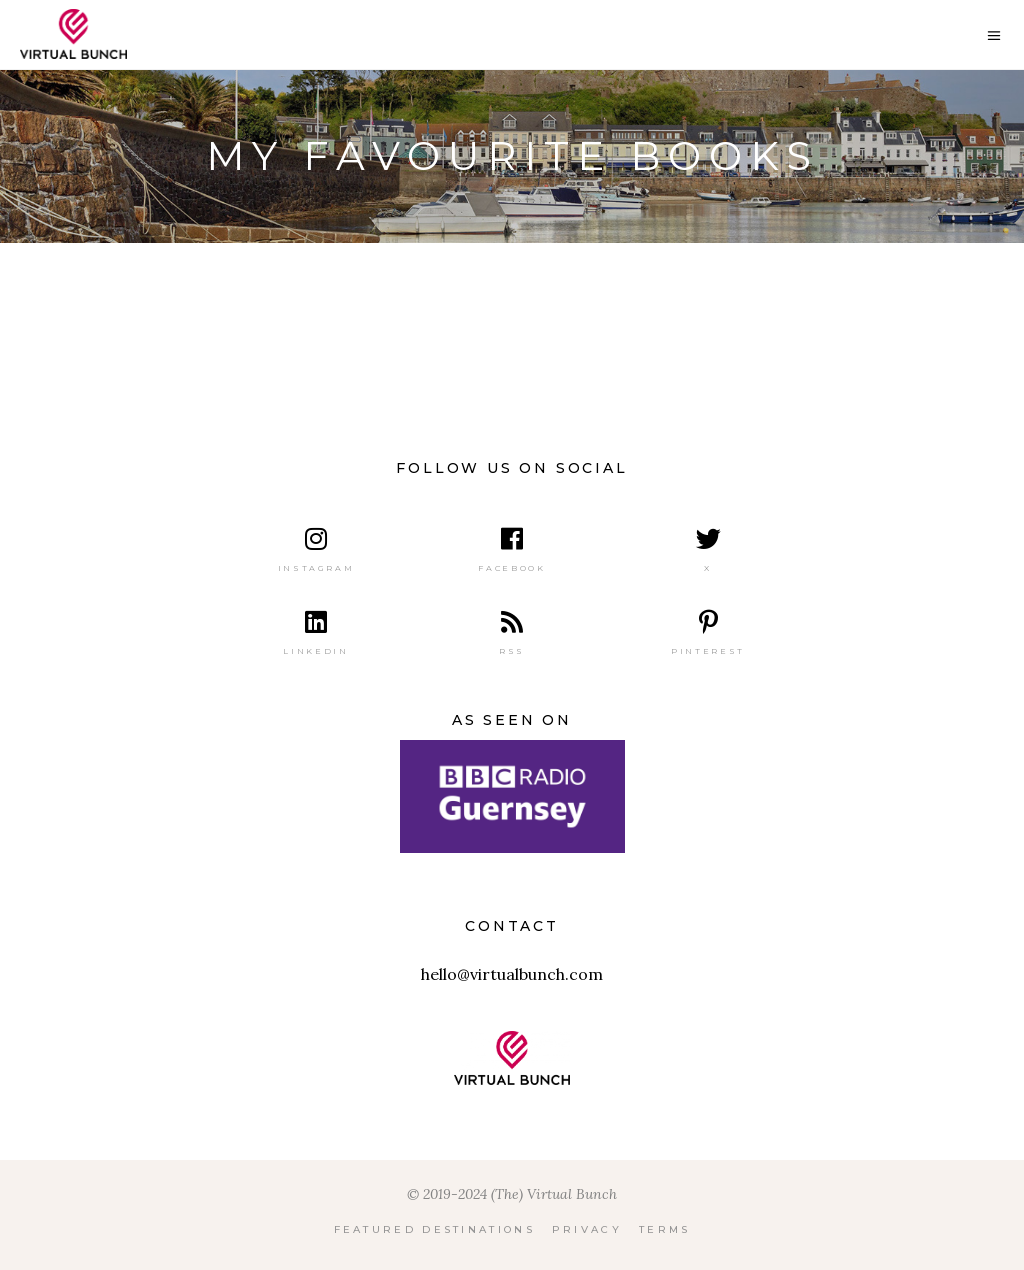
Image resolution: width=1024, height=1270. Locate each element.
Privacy (587, 1229)
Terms (665, 1229)
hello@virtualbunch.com (512, 974)
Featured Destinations (434, 1229)
